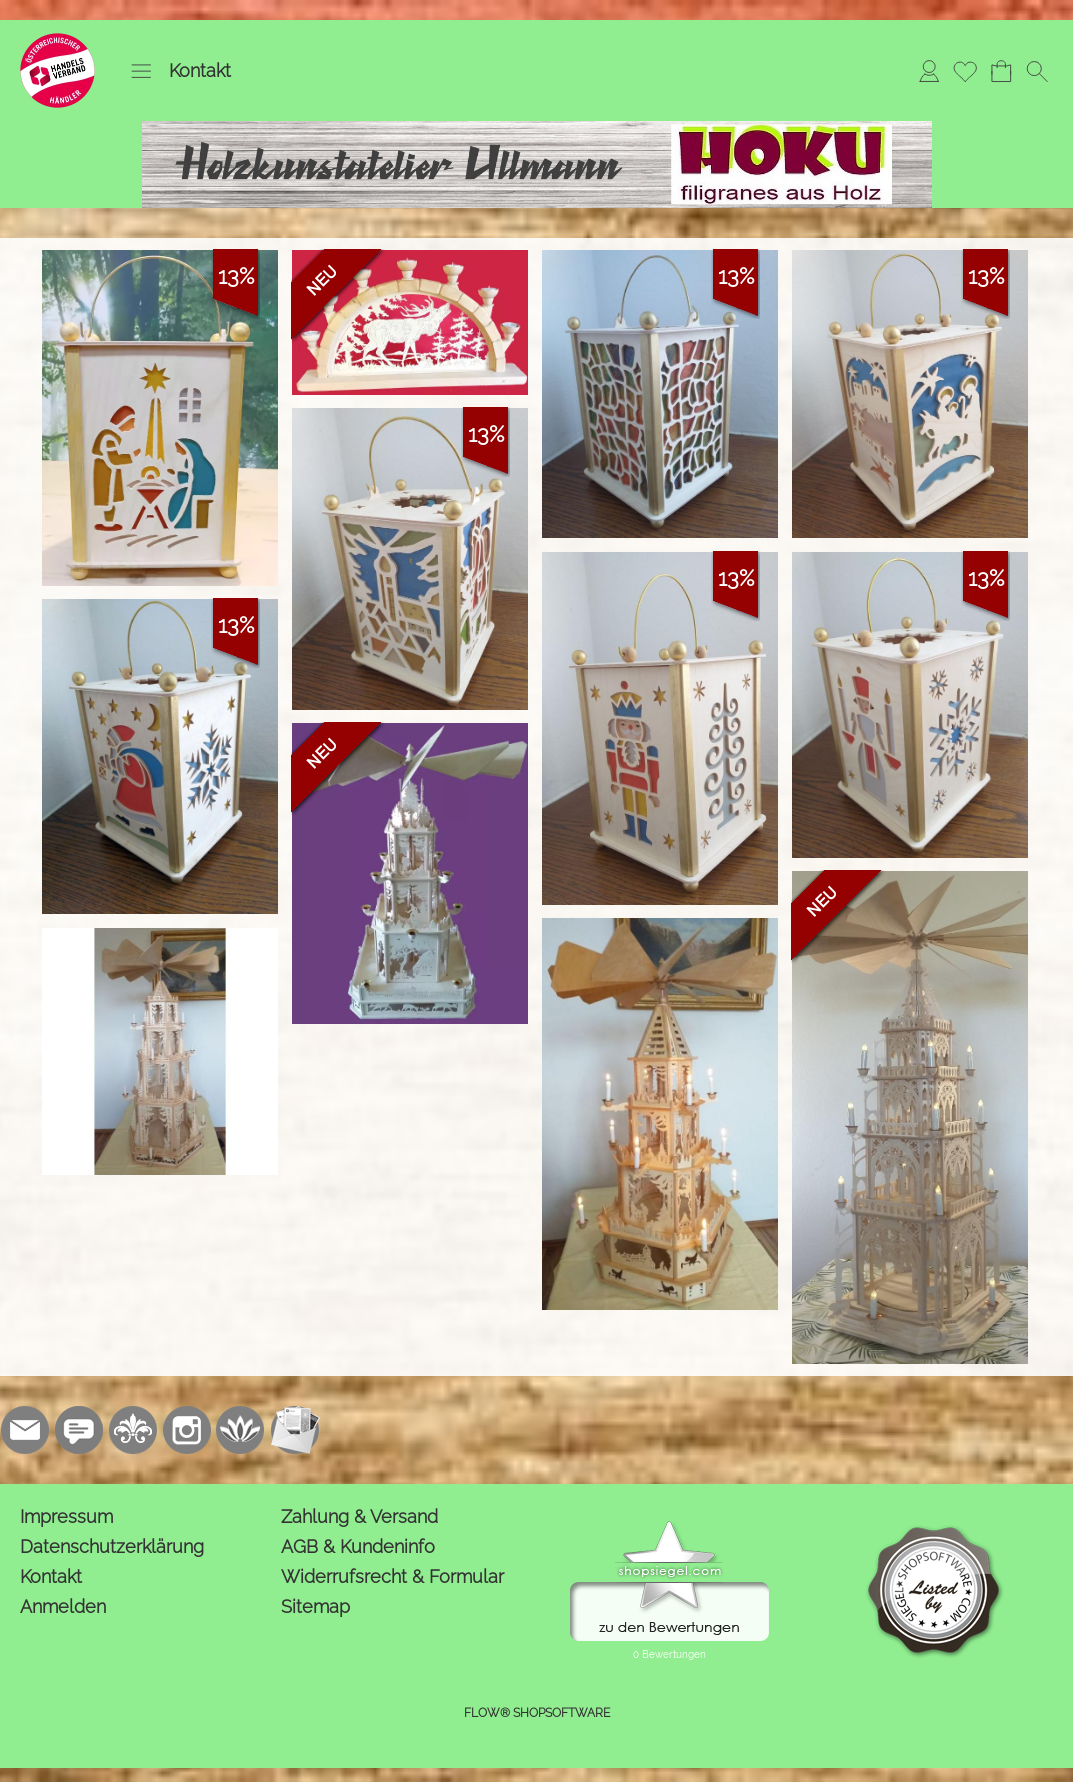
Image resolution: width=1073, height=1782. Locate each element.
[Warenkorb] (1001, 71)
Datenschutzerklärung (112, 1546)
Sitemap (315, 1606)
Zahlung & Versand (359, 1516)
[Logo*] (57, 41)
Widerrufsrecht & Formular (392, 1576)
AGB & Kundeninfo (358, 1546)
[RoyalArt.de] (133, 1430)
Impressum (66, 1516)
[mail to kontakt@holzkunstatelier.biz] (25, 1430)
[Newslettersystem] (295, 1430)
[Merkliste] (965, 71)
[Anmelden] (929, 71)
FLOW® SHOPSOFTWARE (537, 1713)
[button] (141, 71)
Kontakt (200, 70)
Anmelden (63, 1606)
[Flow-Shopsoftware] (241, 1430)
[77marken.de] (79, 1430)
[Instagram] (187, 1430)
